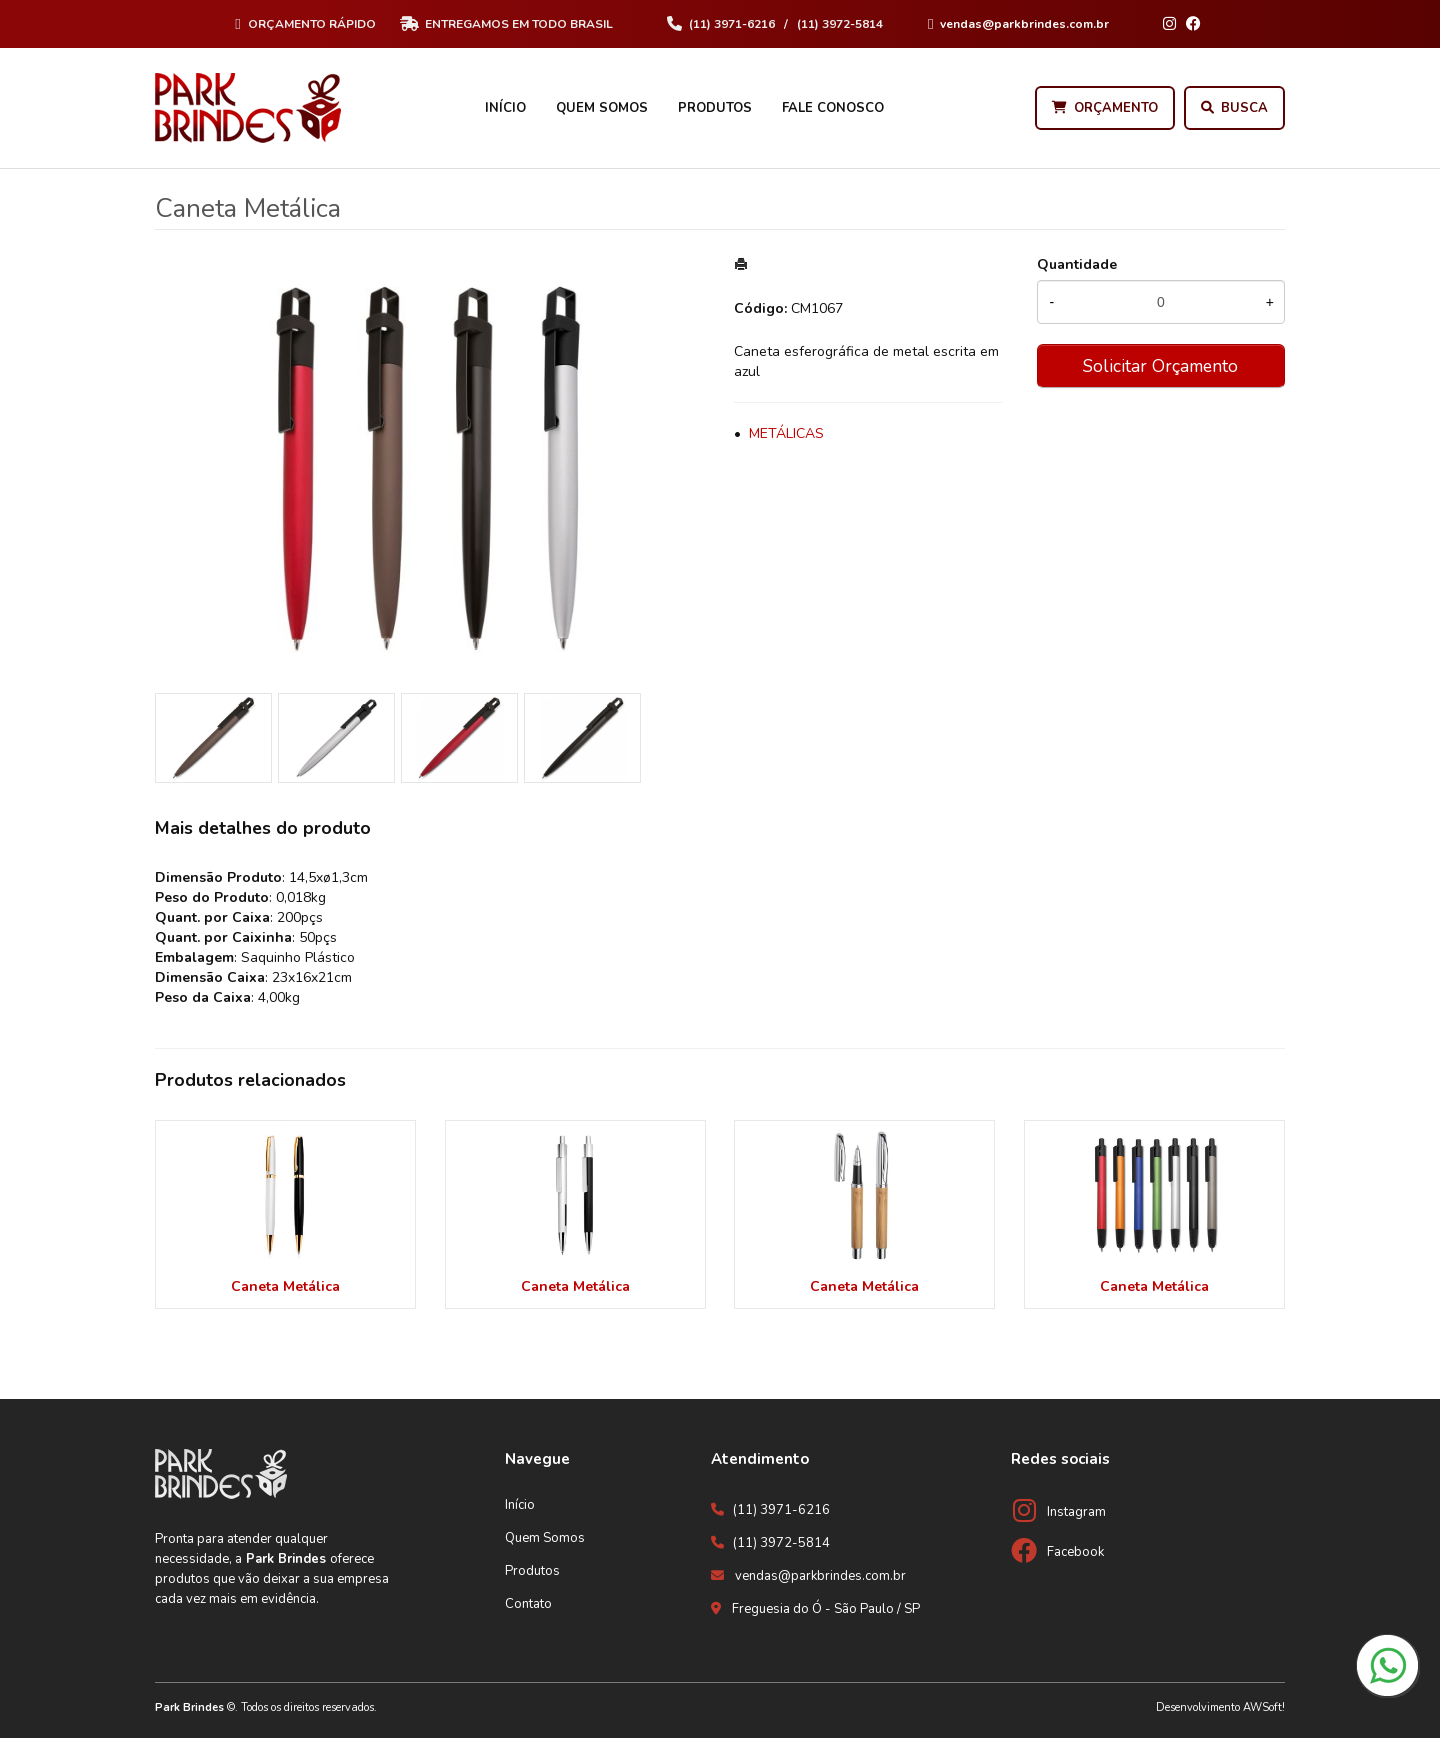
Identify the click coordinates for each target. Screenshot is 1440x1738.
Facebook (1075, 1552)
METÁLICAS (786, 433)
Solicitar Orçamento (1160, 366)
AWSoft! (1264, 1707)
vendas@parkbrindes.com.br (820, 1576)
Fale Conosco (833, 108)
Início (505, 108)
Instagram (1076, 1512)
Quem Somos (602, 108)
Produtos (715, 108)
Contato (528, 1604)
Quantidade (1077, 264)
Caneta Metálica (285, 1286)
